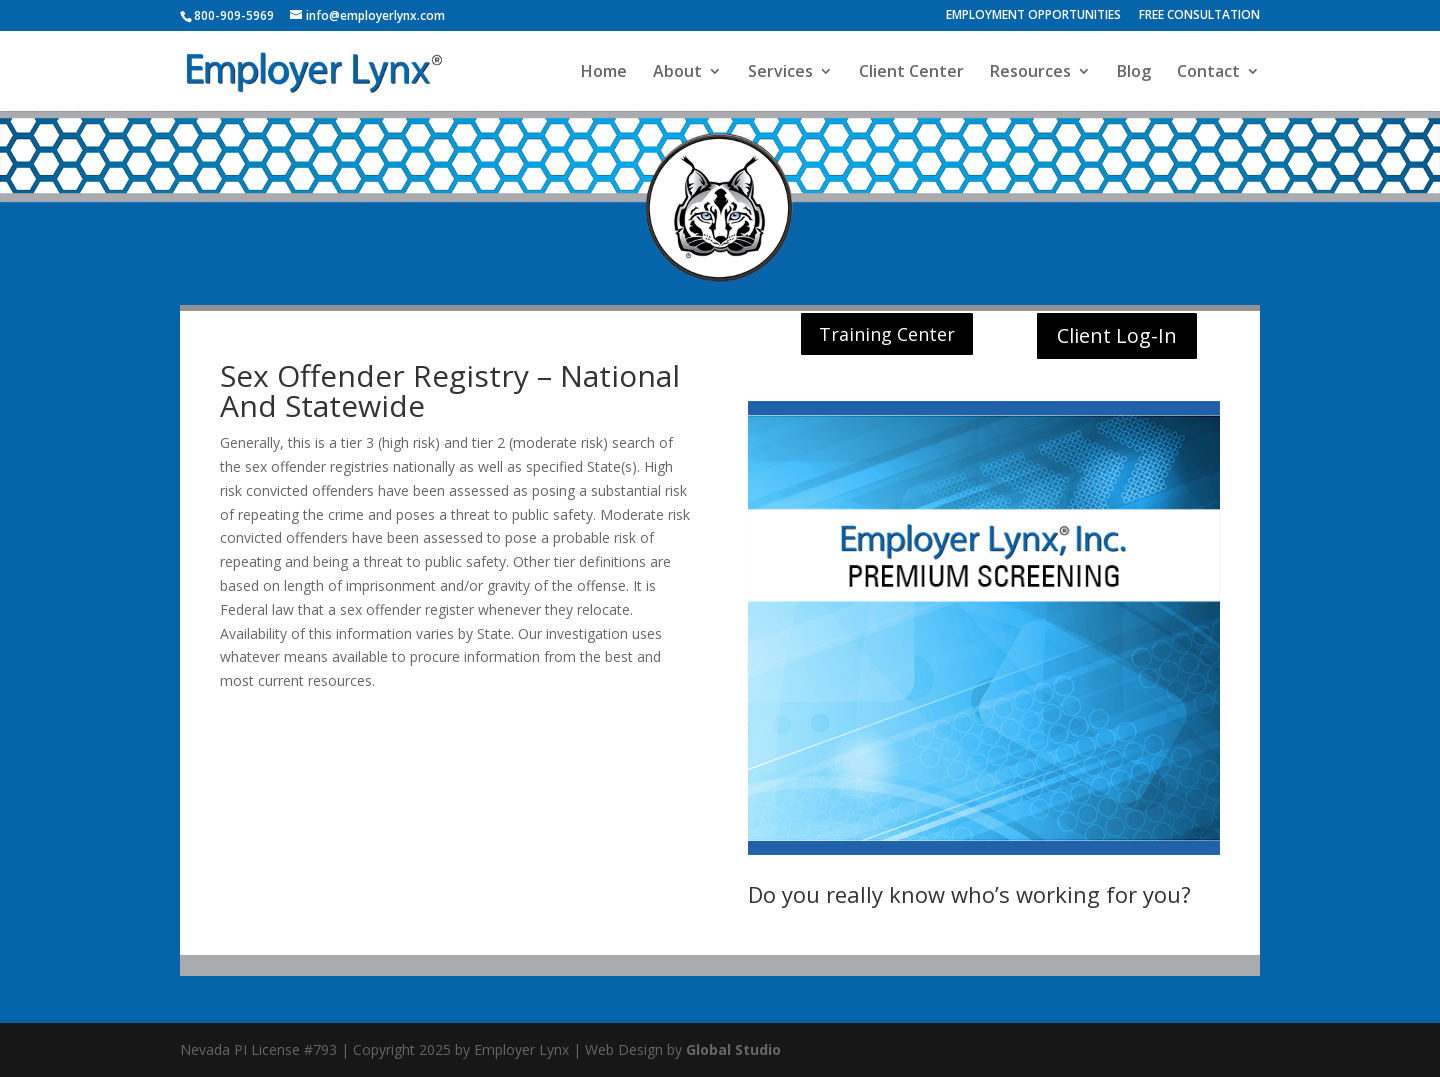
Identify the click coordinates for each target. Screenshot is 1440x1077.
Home (604, 73)
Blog (1134, 73)
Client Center (911, 73)
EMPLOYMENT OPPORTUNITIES (1033, 16)
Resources (1030, 73)
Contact (1208, 73)
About (677, 73)
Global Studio (733, 1049)
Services (780, 73)
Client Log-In (1117, 335)
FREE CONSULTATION (1199, 16)
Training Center (887, 334)
